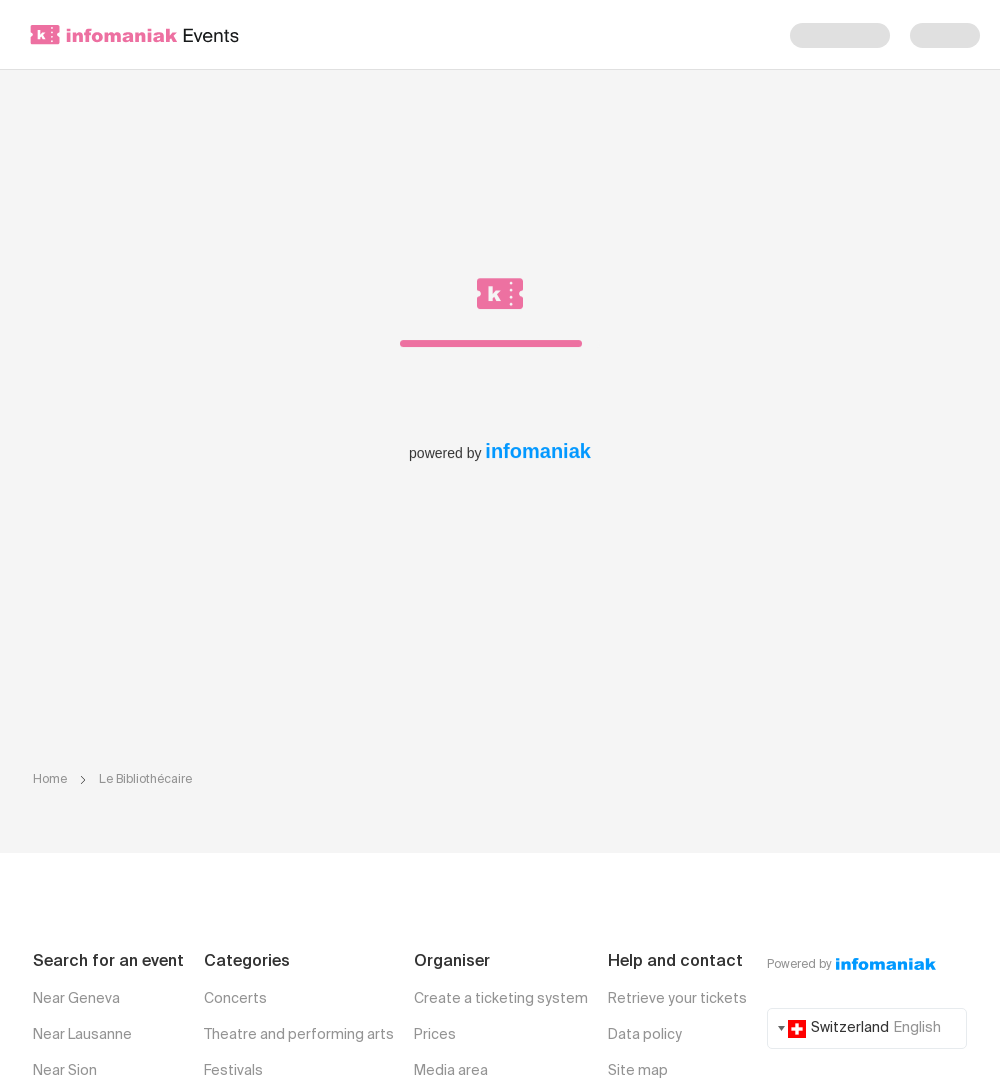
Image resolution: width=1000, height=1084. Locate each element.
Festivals (233, 1071)
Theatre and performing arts (299, 1035)
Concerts (235, 999)
